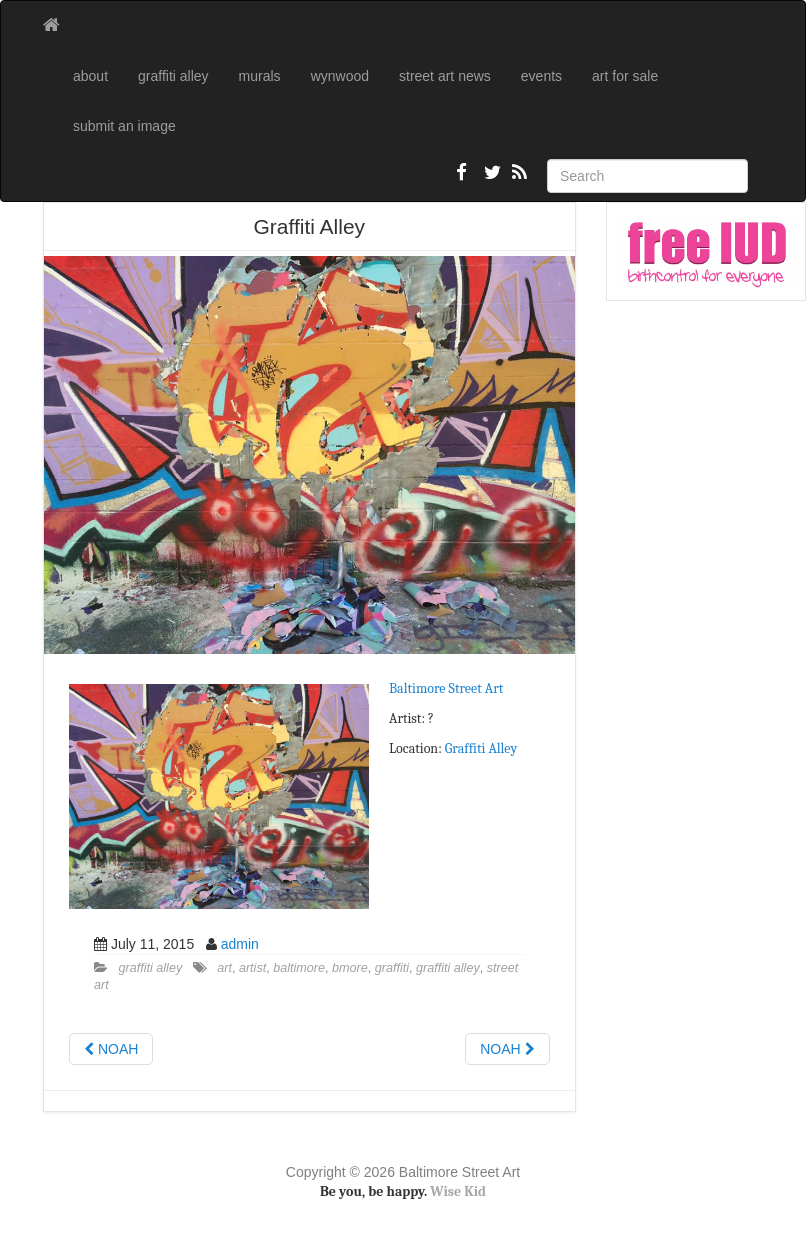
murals (260, 76)
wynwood (340, 76)
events (541, 76)
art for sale (625, 76)
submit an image (124, 126)
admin (240, 944)
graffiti (392, 968)
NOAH (111, 1049)
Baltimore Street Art (446, 688)
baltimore (299, 968)
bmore (350, 968)
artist (252, 968)
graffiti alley (173, 76)
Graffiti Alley (481, 748)
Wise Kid (458, 1191)
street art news (445, 76)
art (224, 968)
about (90, 76)
